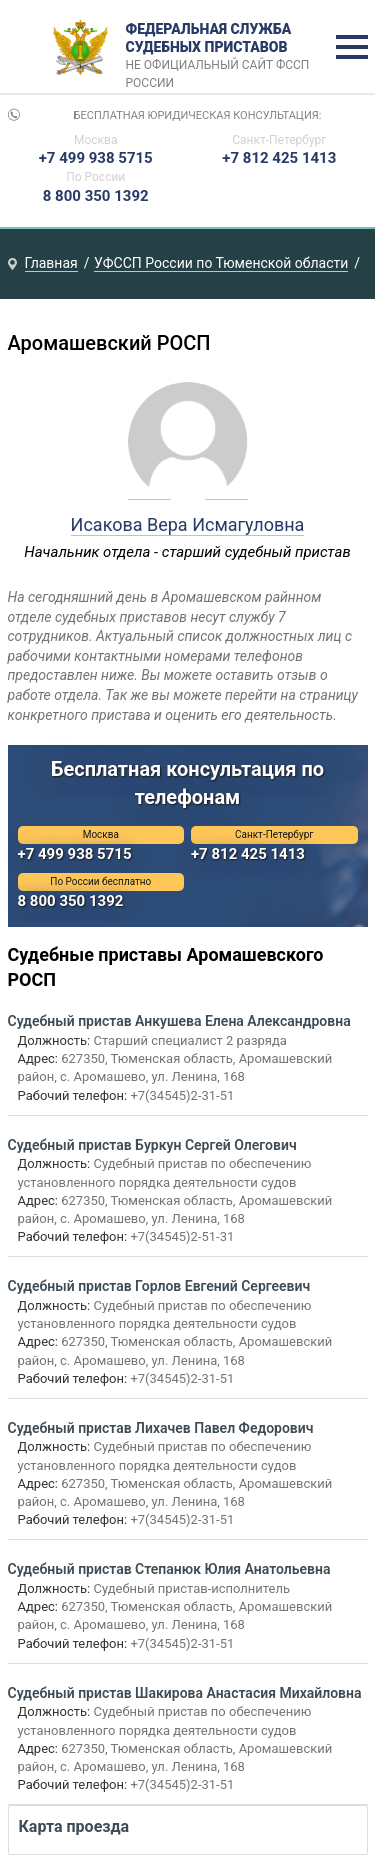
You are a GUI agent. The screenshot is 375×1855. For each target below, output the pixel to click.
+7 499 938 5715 (96, 158)
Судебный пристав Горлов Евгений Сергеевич (159, 1286)
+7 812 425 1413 (279, 158)
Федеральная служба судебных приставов (224, 48)
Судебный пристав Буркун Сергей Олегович (152, 1145)
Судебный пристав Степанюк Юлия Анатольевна (169, 1569)
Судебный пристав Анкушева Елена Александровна (179, 1021)
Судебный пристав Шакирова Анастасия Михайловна (185, 1693)
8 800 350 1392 (96, 196)
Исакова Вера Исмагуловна (188, 524)
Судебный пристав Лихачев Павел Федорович (161, 1428)
